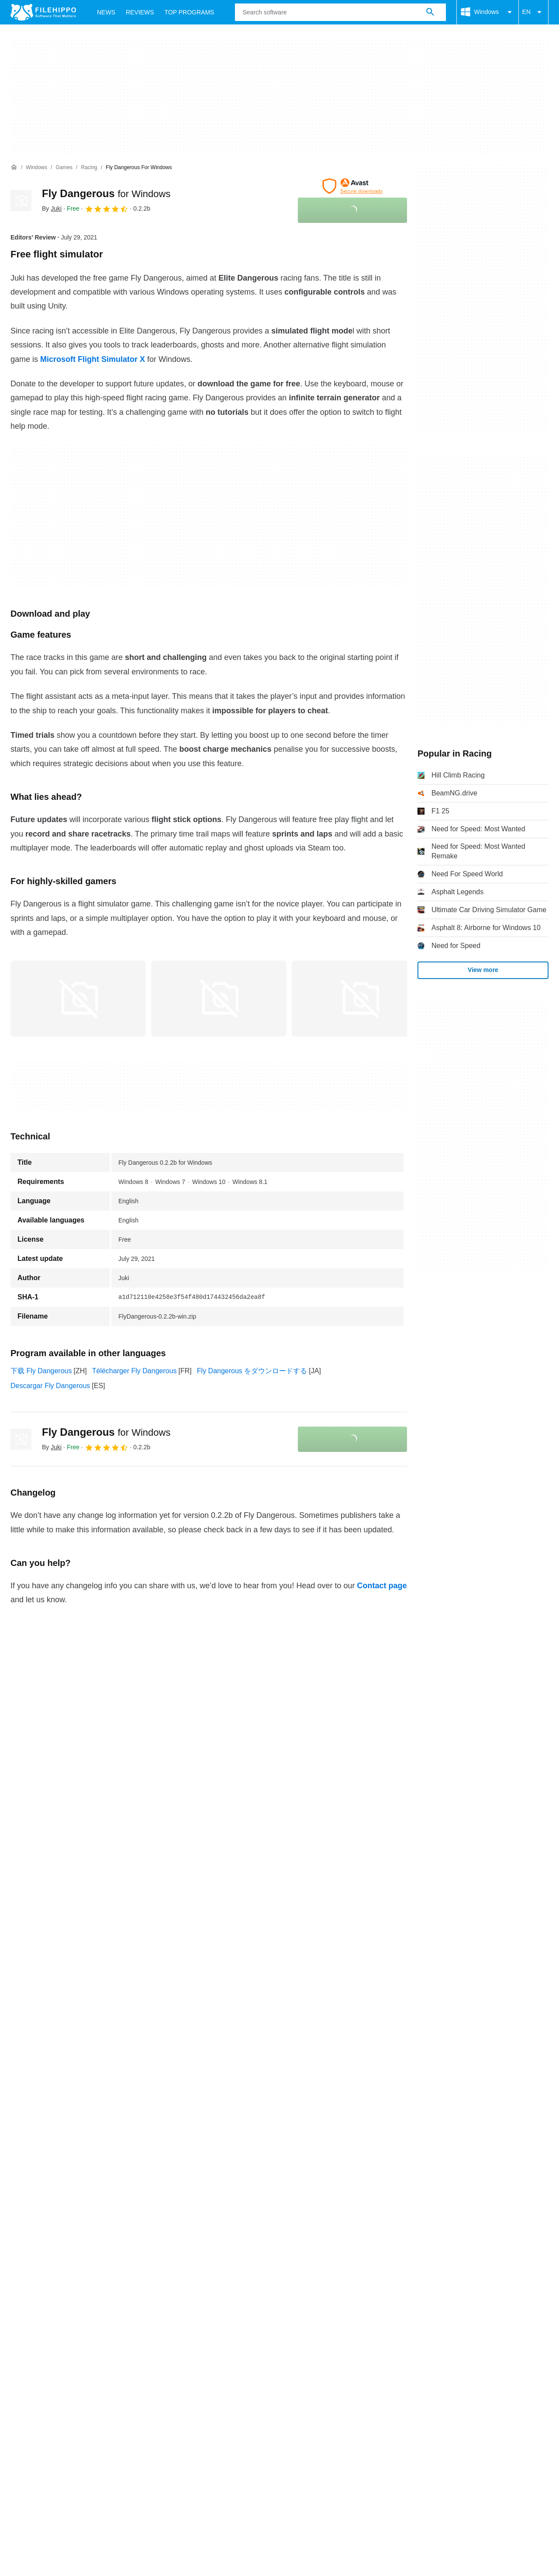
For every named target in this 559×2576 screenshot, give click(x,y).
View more (483, 969)
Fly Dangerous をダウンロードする (252, 1371)
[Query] (340, 12)
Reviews (140, 12)
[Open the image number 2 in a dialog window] (359, 999)
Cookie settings (320, 2188)
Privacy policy (164, 2188)
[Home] (13, 167)
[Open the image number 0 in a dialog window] (78, 999)
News (106, 12)
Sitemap (132, 2172)
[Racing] (89, 167)
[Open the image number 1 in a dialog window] (218, 999)
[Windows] (36, 167)
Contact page (382, 1585)
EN (533, 12)
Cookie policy (109, 2188)
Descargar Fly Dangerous (50, 1385)
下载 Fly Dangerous (41, 1371)
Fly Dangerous (106, 193)
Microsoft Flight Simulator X (92, 359)
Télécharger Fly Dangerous (134, 1371)
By (52, 208)
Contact (53, 2172)
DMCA (274, 2188)
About (19, 2172)
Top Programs (189, 12)
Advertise (92, 2172)
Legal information (225, 2188)
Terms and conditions (43, 2188)
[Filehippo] (43, 12)
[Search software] (430, 12)
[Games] (63, 167)
